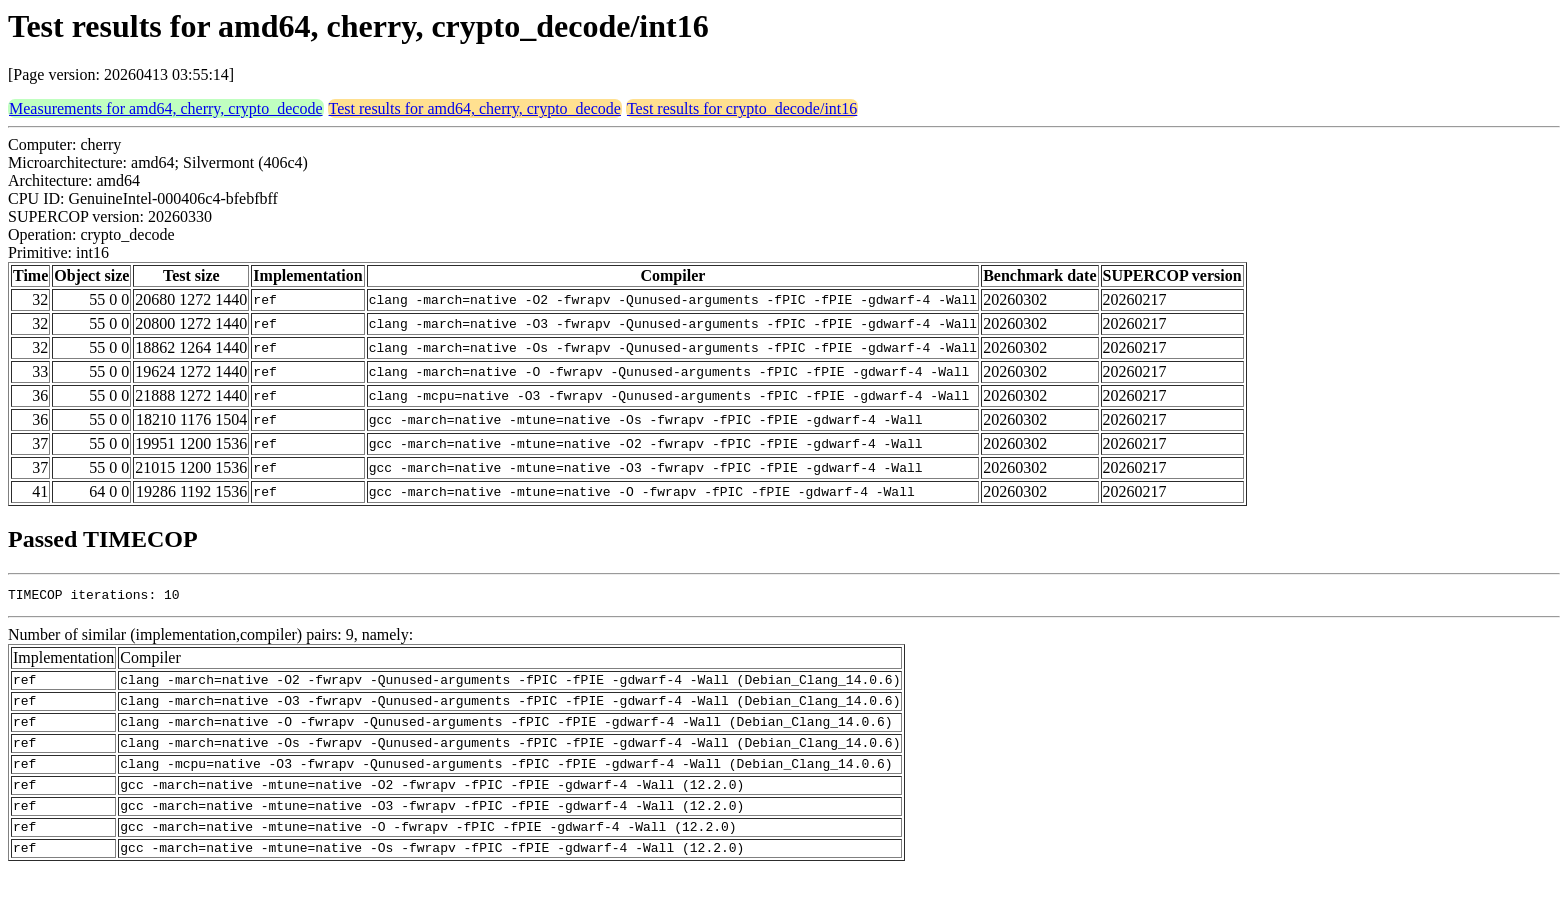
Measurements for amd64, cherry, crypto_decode (166, 108)
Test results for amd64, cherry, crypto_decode (475, 108)
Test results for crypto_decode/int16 (742, 108)
